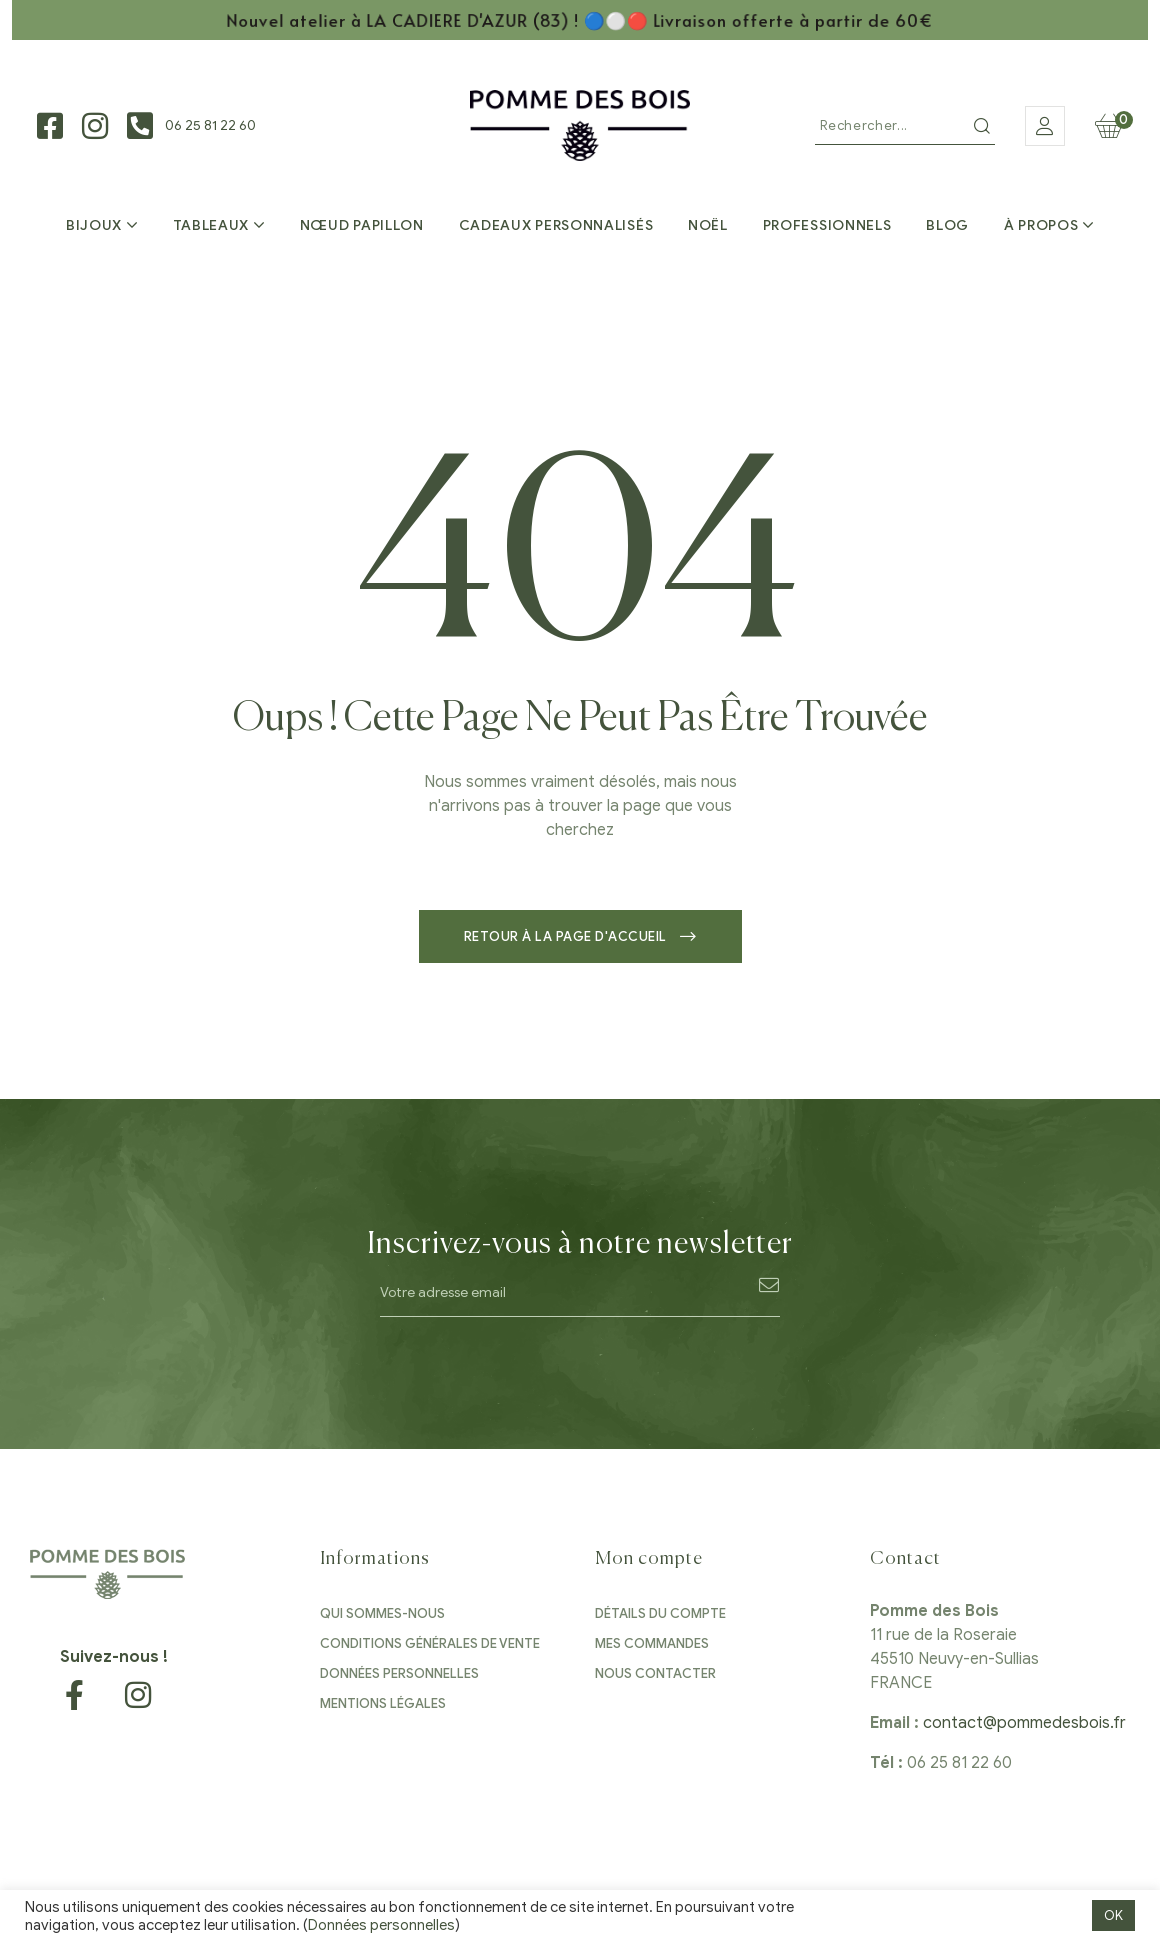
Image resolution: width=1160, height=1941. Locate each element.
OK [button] (1113, 1915)
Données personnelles (381, 1925)
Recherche (982, 126)
